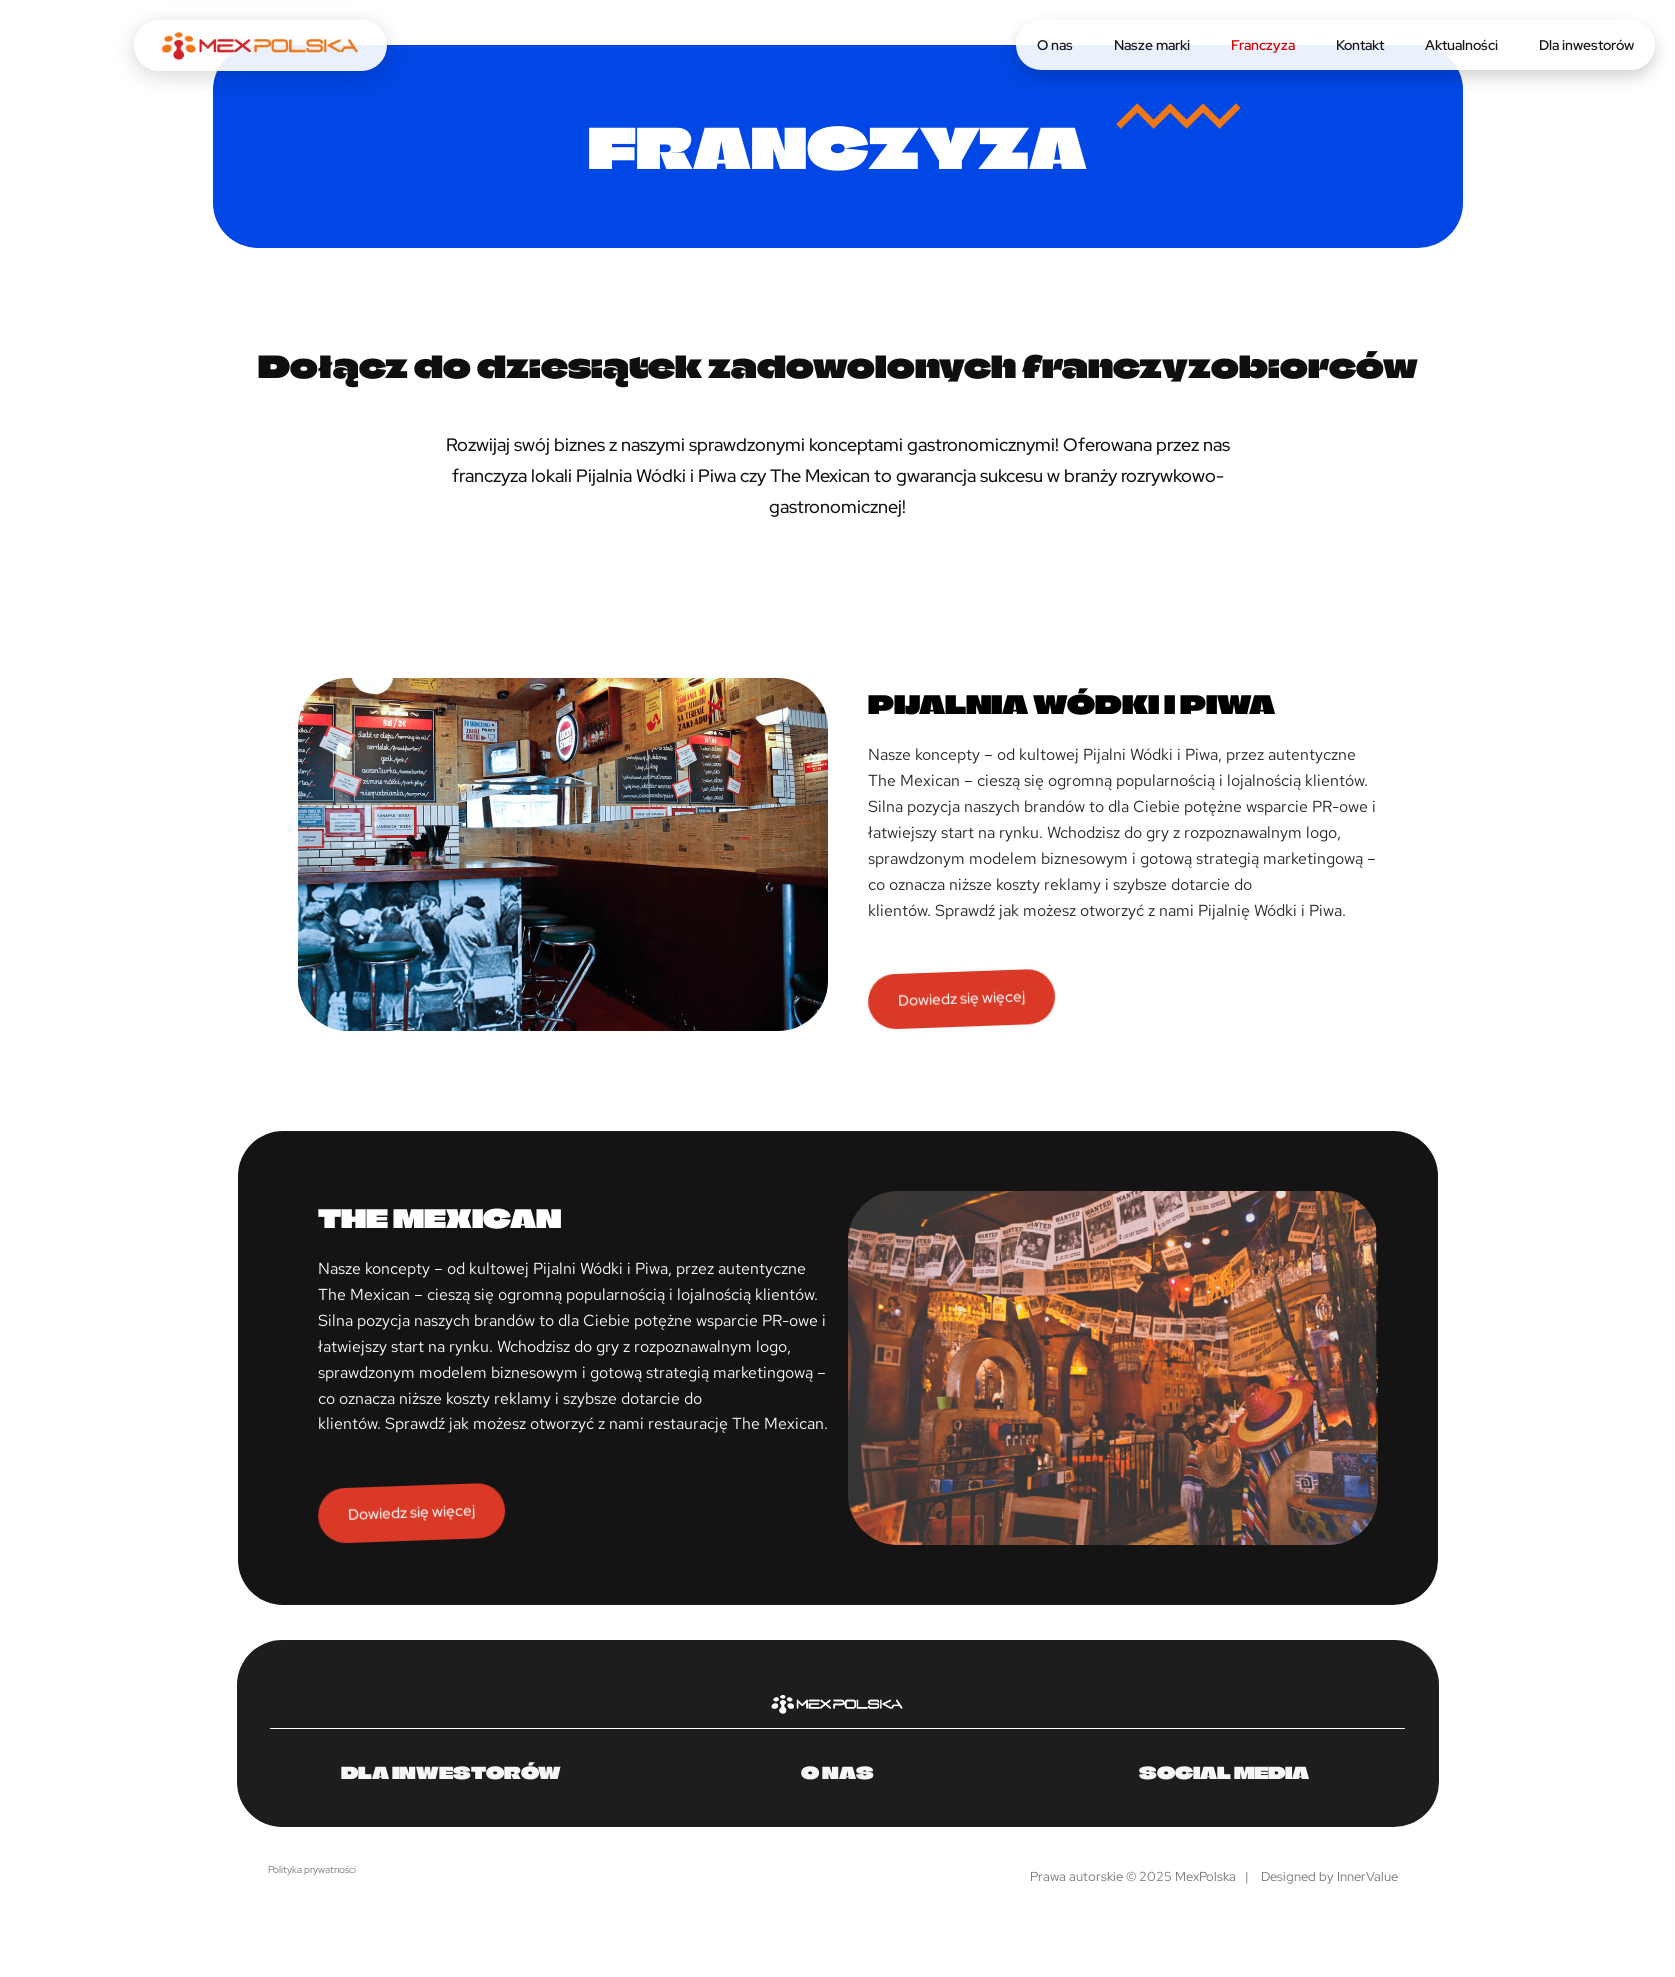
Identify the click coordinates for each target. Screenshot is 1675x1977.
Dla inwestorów (1586, 45)
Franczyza (1263, 45)
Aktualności (1461, 45)
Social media (1224, 1772)
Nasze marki (1152, 45)
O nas (1055, 45)
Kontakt (1360, 45)
